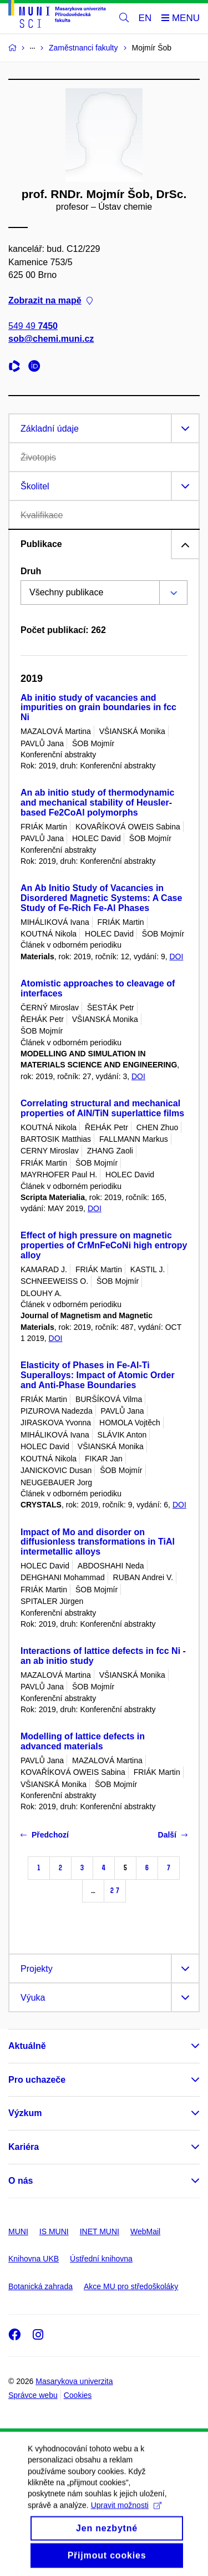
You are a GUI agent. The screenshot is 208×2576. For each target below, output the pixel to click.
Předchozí (45, 1834)
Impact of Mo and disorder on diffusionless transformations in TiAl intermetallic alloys (98, 1542)
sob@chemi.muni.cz (51, 339)
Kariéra (23, 2147)
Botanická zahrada (40, 2286)
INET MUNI (99, 2231)
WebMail (145, 2231)
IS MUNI (54, 2231)
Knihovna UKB (33, 2258)
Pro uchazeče (36, 2079)
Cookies (78, 2395)
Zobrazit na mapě (50, 301)
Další (172, 1834)
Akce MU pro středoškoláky (131, 2286)
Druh (31, 571)
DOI (176, 956)
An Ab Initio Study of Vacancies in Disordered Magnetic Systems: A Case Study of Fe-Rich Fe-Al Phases (101, 898)
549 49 (33, 326)
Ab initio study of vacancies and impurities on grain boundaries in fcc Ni (98, 707)
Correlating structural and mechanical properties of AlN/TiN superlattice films (102, 1108)
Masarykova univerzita (74, 2381)
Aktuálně (27, 2046)
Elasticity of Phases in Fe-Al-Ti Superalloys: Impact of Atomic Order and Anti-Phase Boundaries (98, 1375)
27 (114, 1890)
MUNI (18, 2231)
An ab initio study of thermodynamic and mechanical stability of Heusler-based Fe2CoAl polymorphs (97, 802)
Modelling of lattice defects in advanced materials (83, 1741)
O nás (20, 2180)
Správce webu (33, 2395)
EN (145, 18)
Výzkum (25, 2113)
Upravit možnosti (126, 2516)
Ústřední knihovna (101, 2258)
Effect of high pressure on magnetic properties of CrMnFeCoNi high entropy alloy (104, 1245)
